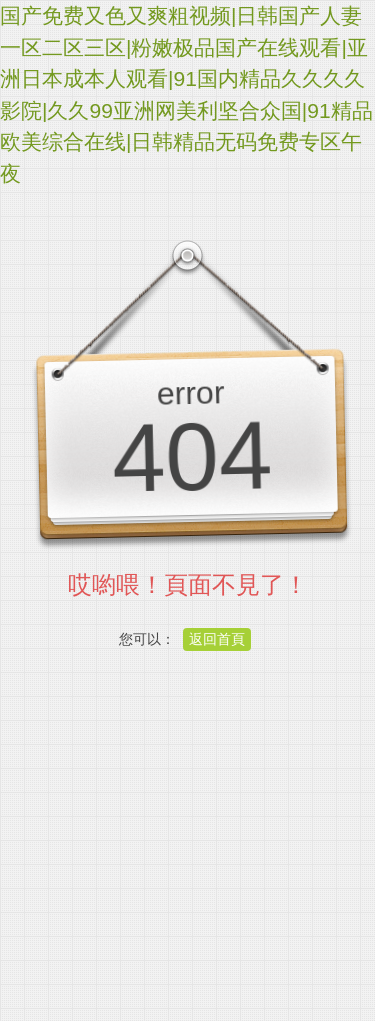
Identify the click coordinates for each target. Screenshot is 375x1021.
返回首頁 (217, 639)
